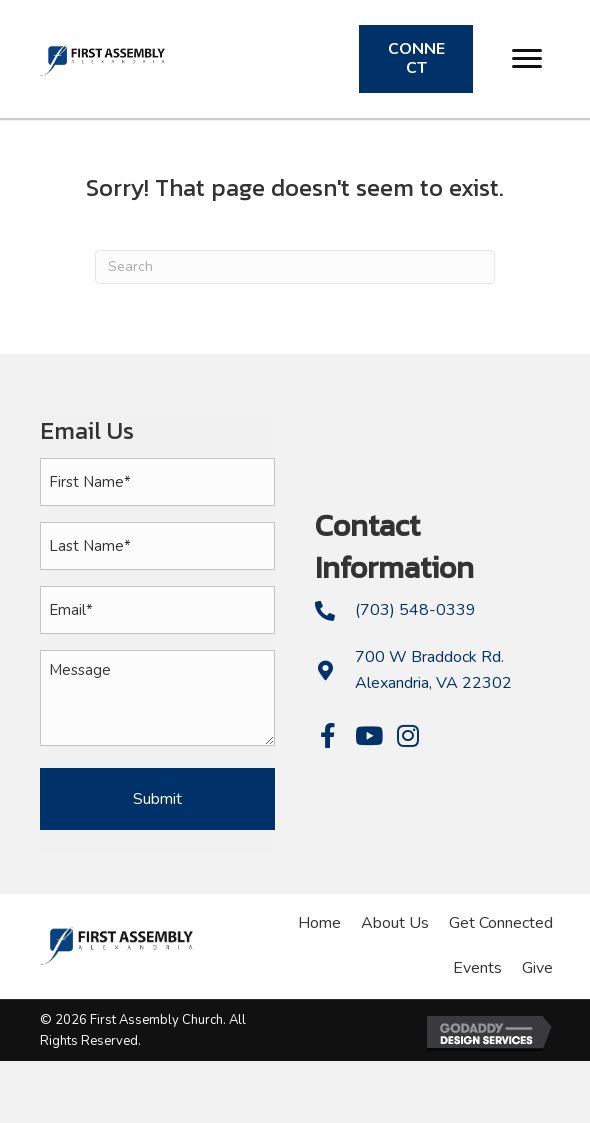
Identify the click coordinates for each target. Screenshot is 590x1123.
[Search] (295, 267)
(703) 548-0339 (415, 610)
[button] (527, 59)
